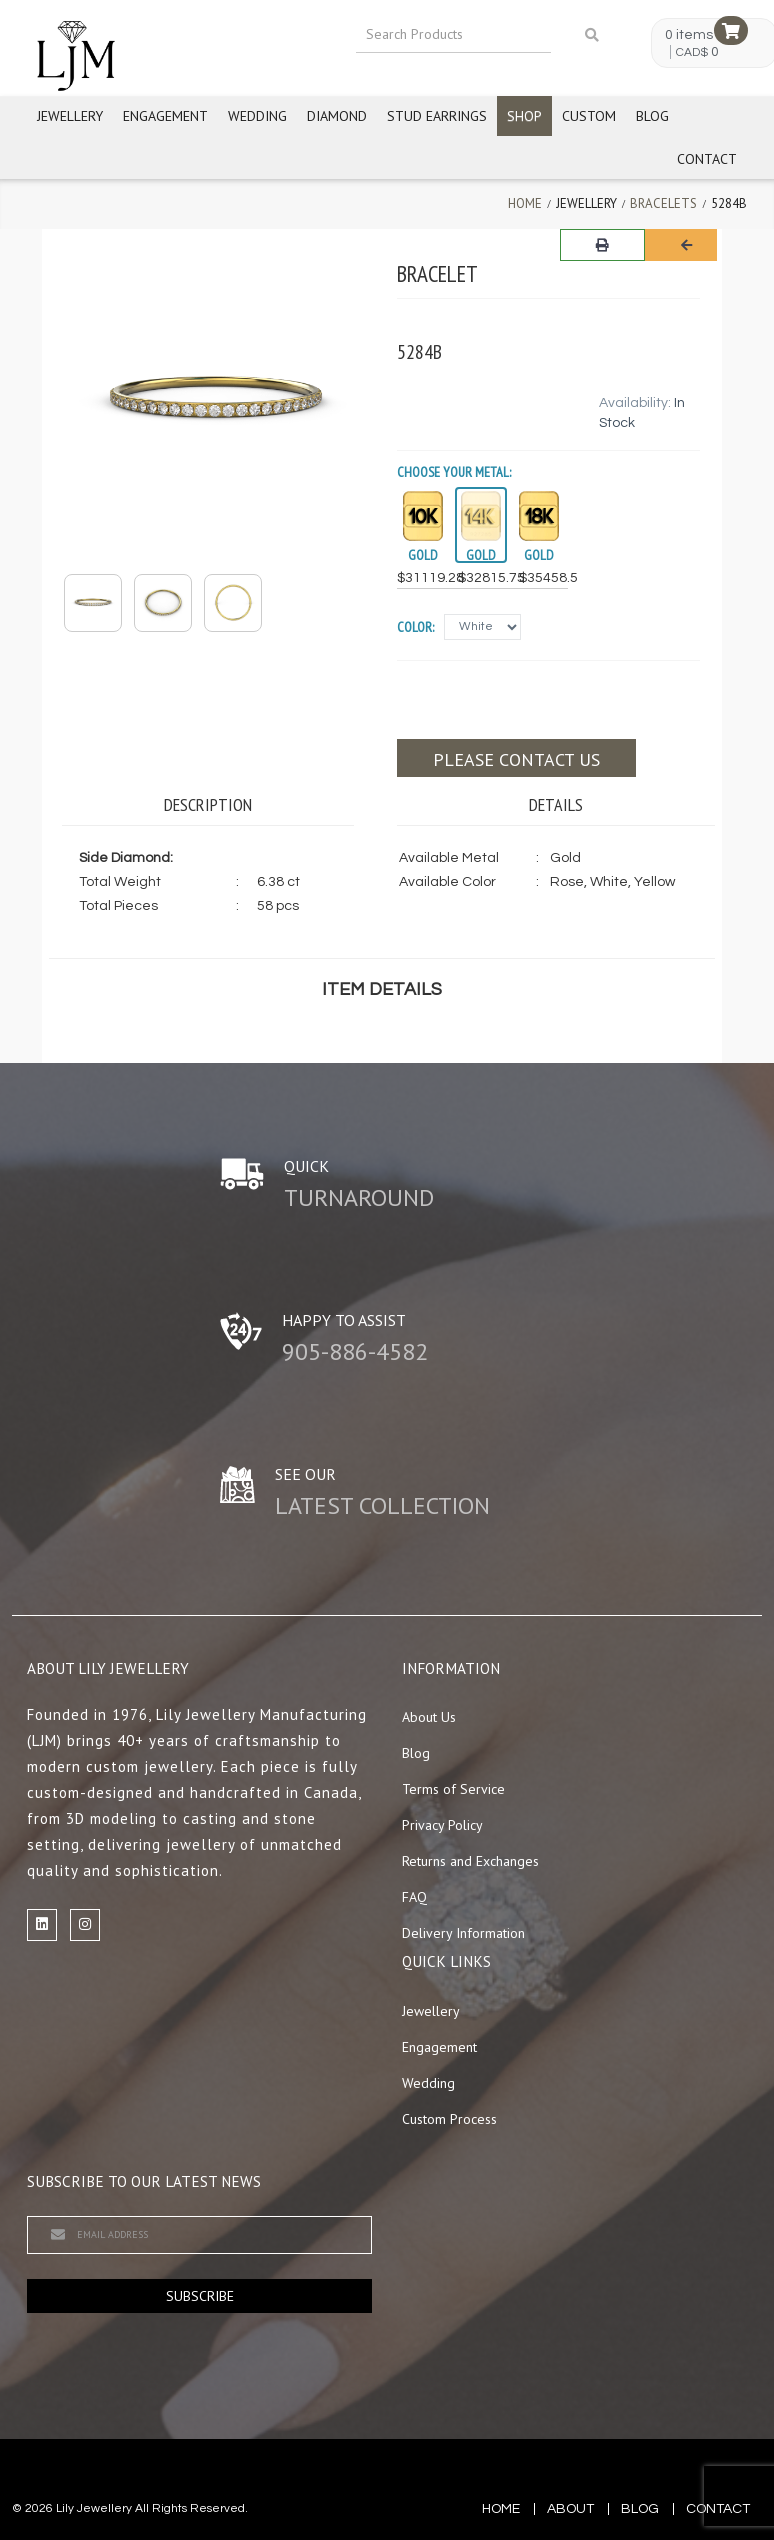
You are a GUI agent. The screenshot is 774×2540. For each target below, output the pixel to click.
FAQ (414, 1897)
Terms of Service (453, 1789)
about (570, 2509)
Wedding (257, 116)
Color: (415, 627)
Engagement (165, 116)
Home (525, 203)
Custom (589, 116)
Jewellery (70, 116)
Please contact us (516, 759)
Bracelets (663, 203)
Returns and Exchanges (470, 1861)
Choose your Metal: (454, 472)
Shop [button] (524, 116)
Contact (707, 159)
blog (640, 2509)
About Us (429, 1717)
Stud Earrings (437, 116)
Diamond (337, 116)
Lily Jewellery (94, 2508)
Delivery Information (463, 1933)
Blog (652, 116)
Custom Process (449, 2119)
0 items (689, 35)
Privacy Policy (442, 1825)
